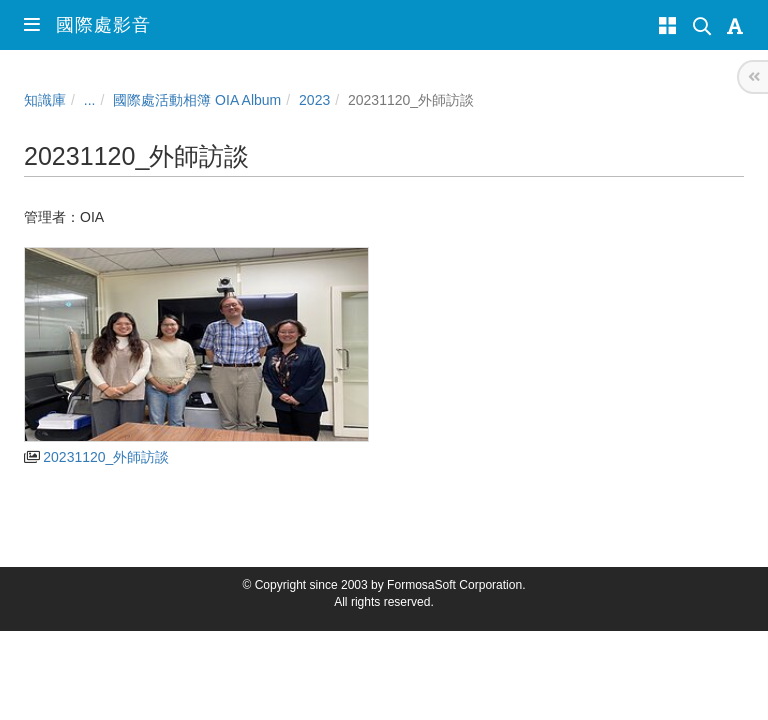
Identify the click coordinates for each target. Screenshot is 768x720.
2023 (314, 100)
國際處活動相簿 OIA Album (197, 100)
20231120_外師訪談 (96, 457)
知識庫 (45, 100)
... (90, 100)
